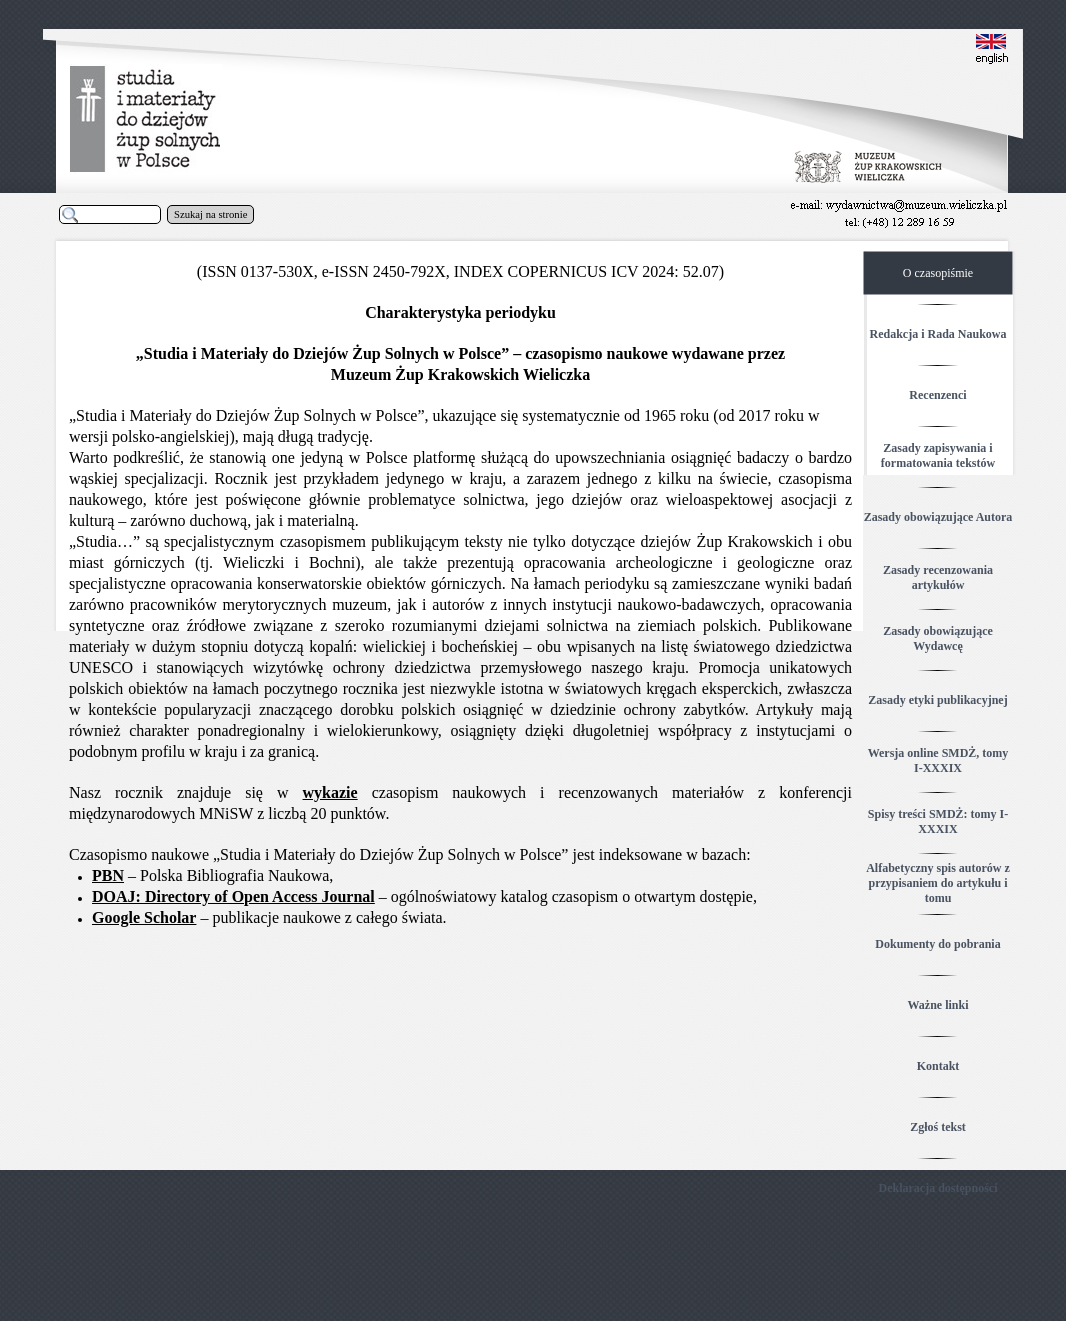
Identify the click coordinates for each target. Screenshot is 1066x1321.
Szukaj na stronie (210, 214)
